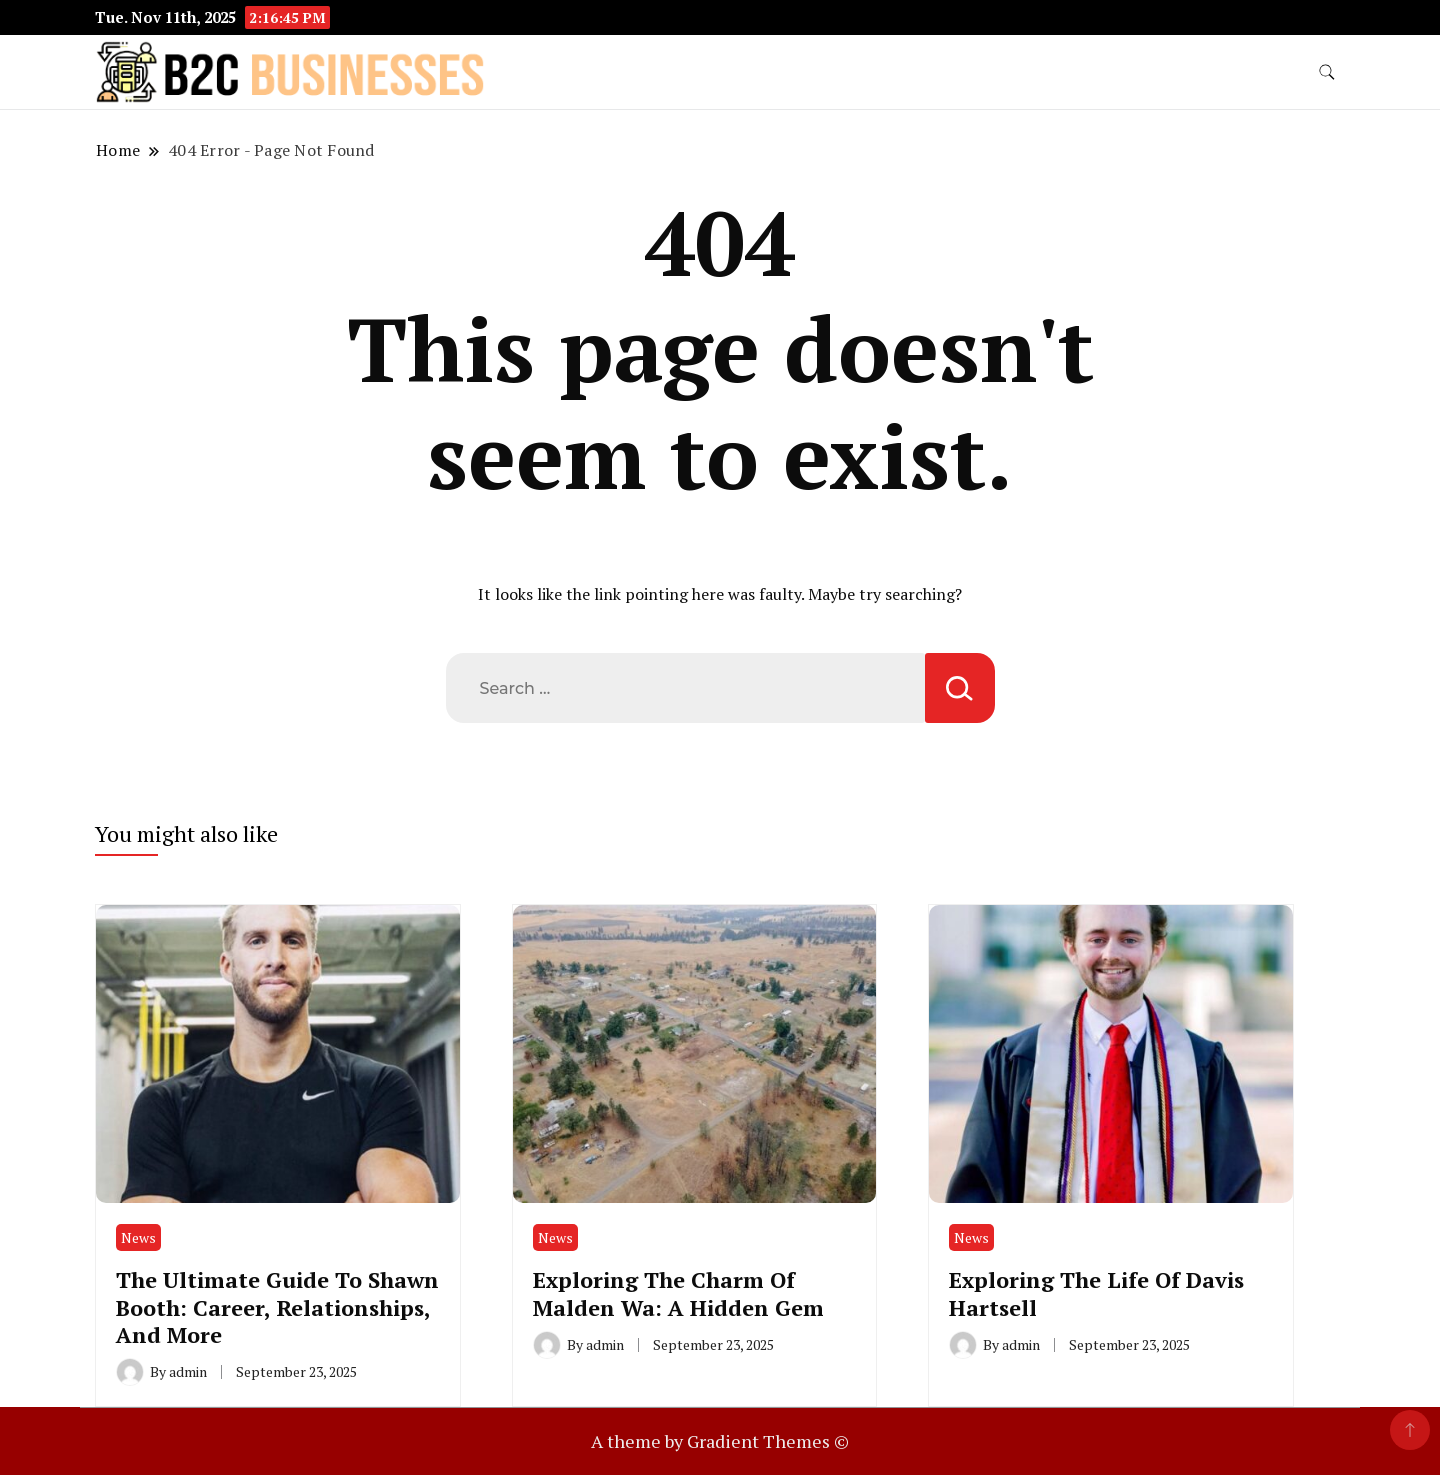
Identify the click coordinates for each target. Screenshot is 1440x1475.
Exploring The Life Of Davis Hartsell (1096, 1293)
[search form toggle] (1327, 72)
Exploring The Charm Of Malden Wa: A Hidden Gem (678, 1293)
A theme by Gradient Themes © (720, 1441)
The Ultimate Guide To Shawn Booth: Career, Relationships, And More (277, 1307)
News (138, 1237)
